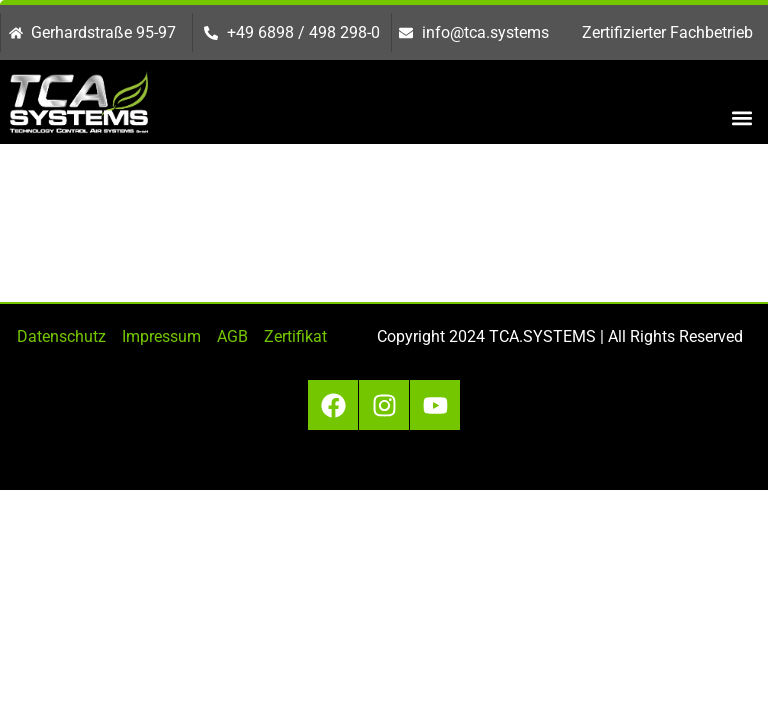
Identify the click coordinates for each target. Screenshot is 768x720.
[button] (741, 117)
